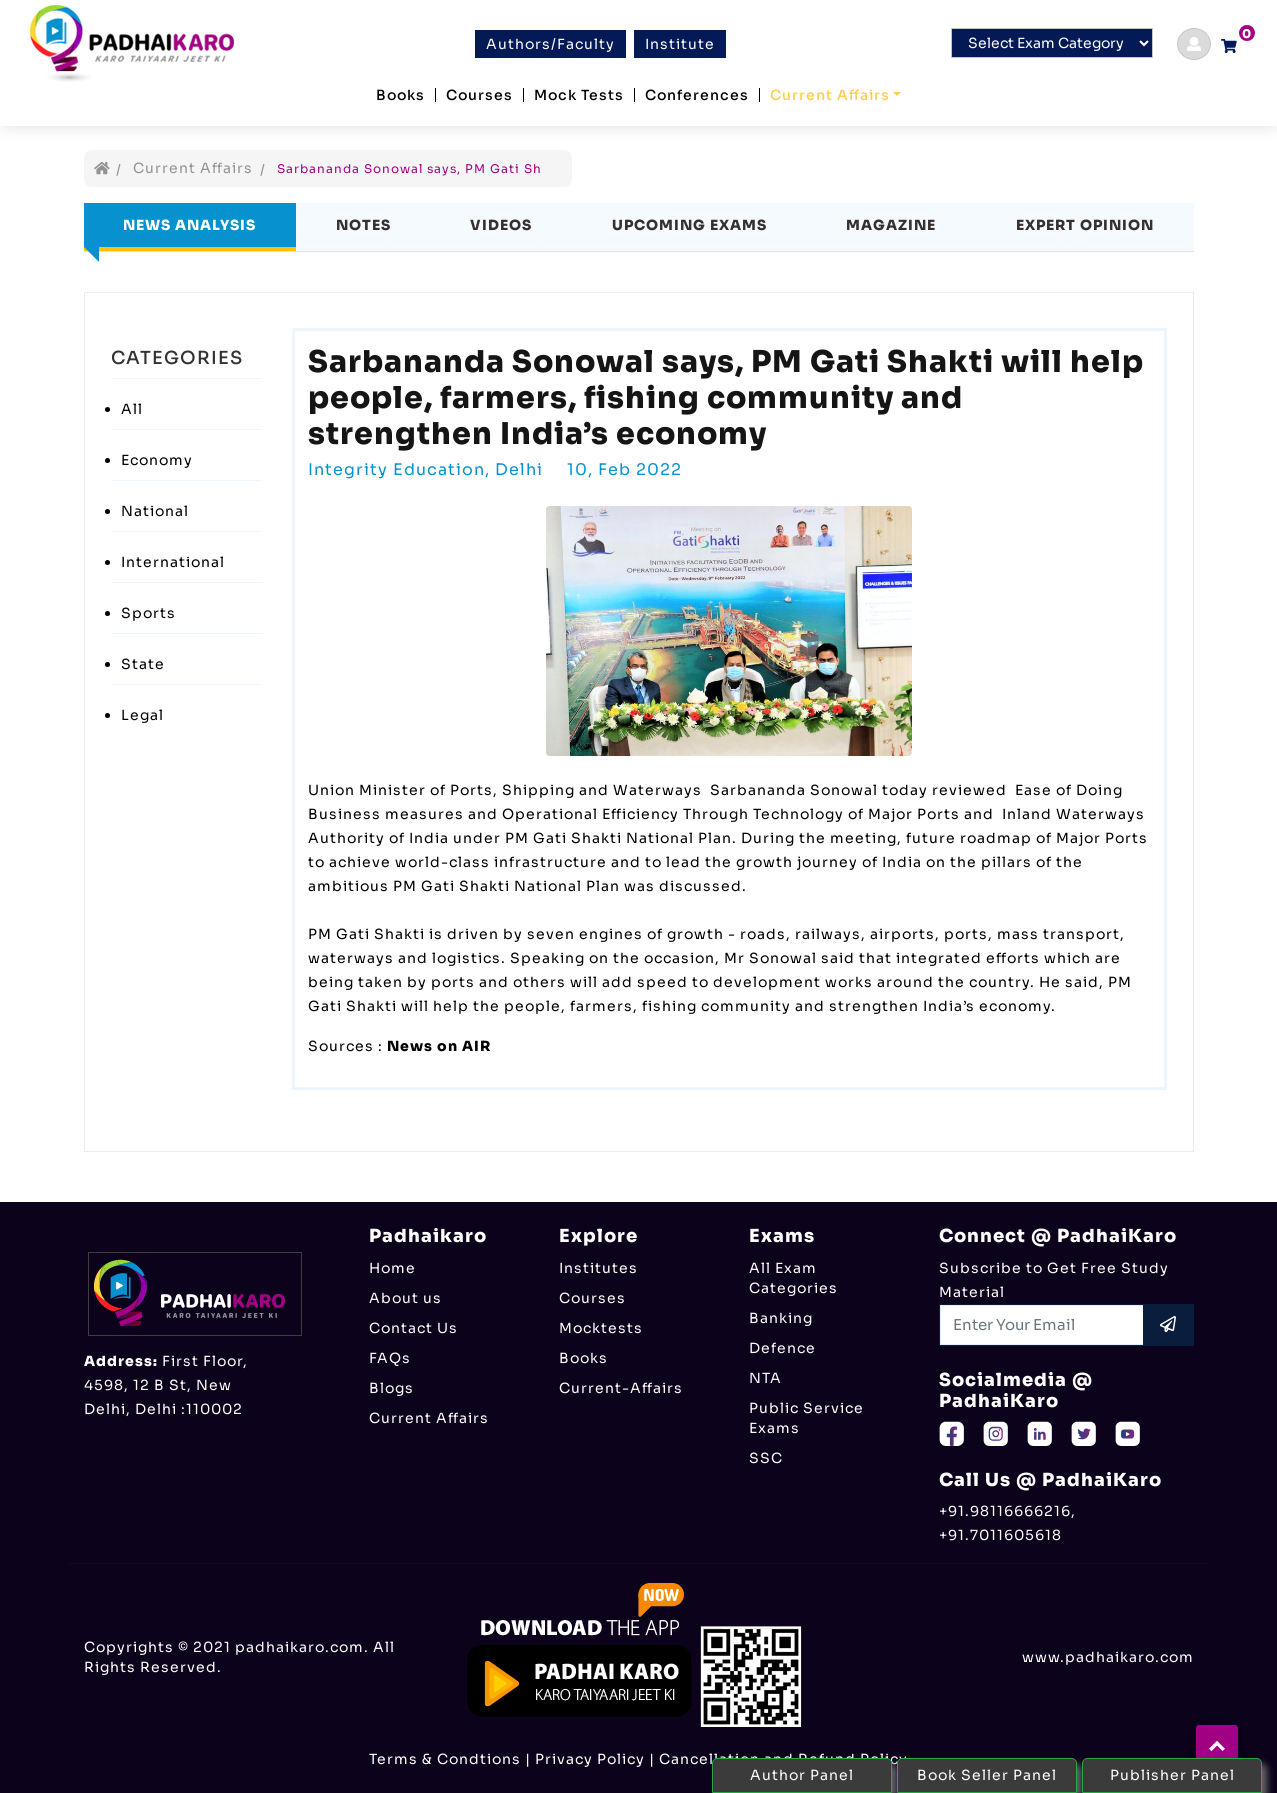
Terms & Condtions (445, 1759)
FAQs (390, 1358)
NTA (765, 1378)
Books (400, 95)
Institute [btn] (680, 44)
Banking (781, 1318)
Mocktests (601, 1328)
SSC (766, 1458)
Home (392, 1268)
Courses (479, 95)
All (132, 409)
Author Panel (802, 1775)
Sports (148, 613)
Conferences (697, 95)
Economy (157, 460)
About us (405, 1298)
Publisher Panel (1172, 1775)
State (143, 664)
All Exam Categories (793, 1278)
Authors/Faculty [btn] (550, 44)
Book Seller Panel (987, 1775)
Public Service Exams (806, 1418)
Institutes (598, 1268)
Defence (782, 1348)
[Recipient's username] (1042, 1325)
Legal (142, 715)
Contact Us (413, 1328)
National (155, 511)
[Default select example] (1052, 43)
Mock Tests (579, 95)
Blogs (391, 1388)
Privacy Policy (590, 1759)
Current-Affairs (621, 1388)
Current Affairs (830, 95)
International (173, 562)
